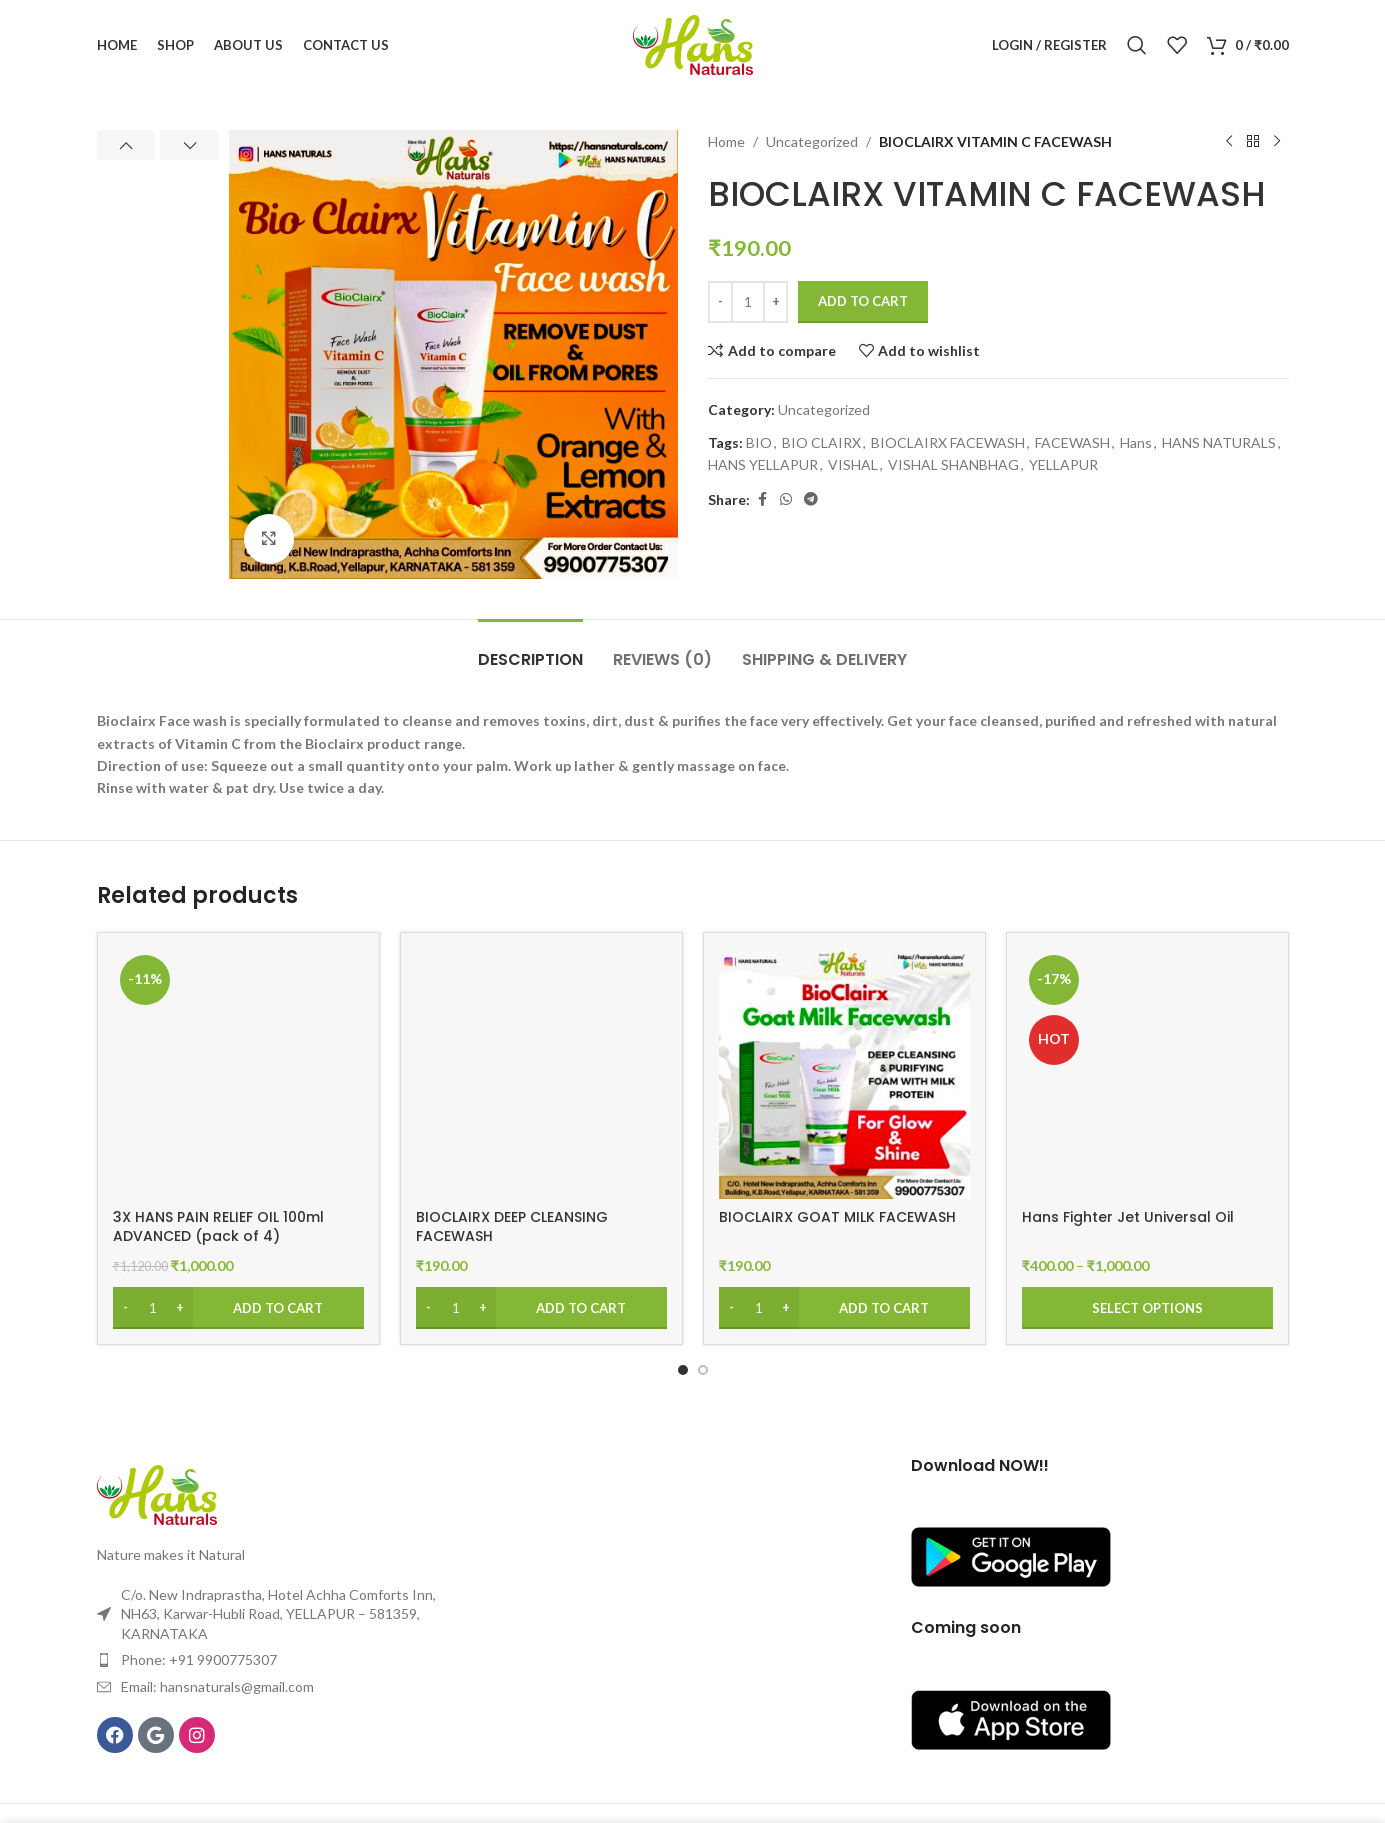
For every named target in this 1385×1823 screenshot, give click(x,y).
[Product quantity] (748, 302)
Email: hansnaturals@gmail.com (217, 1686)
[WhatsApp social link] (786, 499)
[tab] (530, 649)
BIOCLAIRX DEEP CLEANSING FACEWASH (512, 1227)
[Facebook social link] (762, 499)
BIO (759, 442)
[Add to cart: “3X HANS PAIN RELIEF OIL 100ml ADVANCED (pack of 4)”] (238, 1308)
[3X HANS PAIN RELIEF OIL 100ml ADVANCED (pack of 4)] (238, 1073)
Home (726, 141)
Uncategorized (812, 141)
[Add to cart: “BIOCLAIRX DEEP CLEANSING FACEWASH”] (541, 1308)
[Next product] (1277, 142)
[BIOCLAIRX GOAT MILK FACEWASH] (844, 1073)
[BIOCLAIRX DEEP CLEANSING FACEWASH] (541, 1073)
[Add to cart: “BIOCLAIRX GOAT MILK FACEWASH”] (844, 1308)
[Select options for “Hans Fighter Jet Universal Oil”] (1147, 1308)
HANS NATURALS (1219, 442)
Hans (1136, 442)
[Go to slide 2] (703, 1370)
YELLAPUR (1063, 464)
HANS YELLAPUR (763, 464)
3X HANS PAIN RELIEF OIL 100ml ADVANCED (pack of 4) (218, 1227)
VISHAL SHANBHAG (953, 464)
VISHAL (853, 464)
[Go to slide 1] (683, 1370)
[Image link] (157, 1493)
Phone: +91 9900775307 (199, 1659)
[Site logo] (693, 43)
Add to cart (863, 301)
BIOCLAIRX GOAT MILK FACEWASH (837, 1217)
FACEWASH (1072, 442)
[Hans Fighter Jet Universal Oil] (1147, 1073)
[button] (126, 145)
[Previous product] (1229, 142)
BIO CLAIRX (821, 442)
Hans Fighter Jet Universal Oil (1128, 1217)
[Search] (1137, 45)
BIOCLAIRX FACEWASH (948, 442)
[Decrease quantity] (720, 302)
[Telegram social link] (811, 499)
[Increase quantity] (775, 302)
